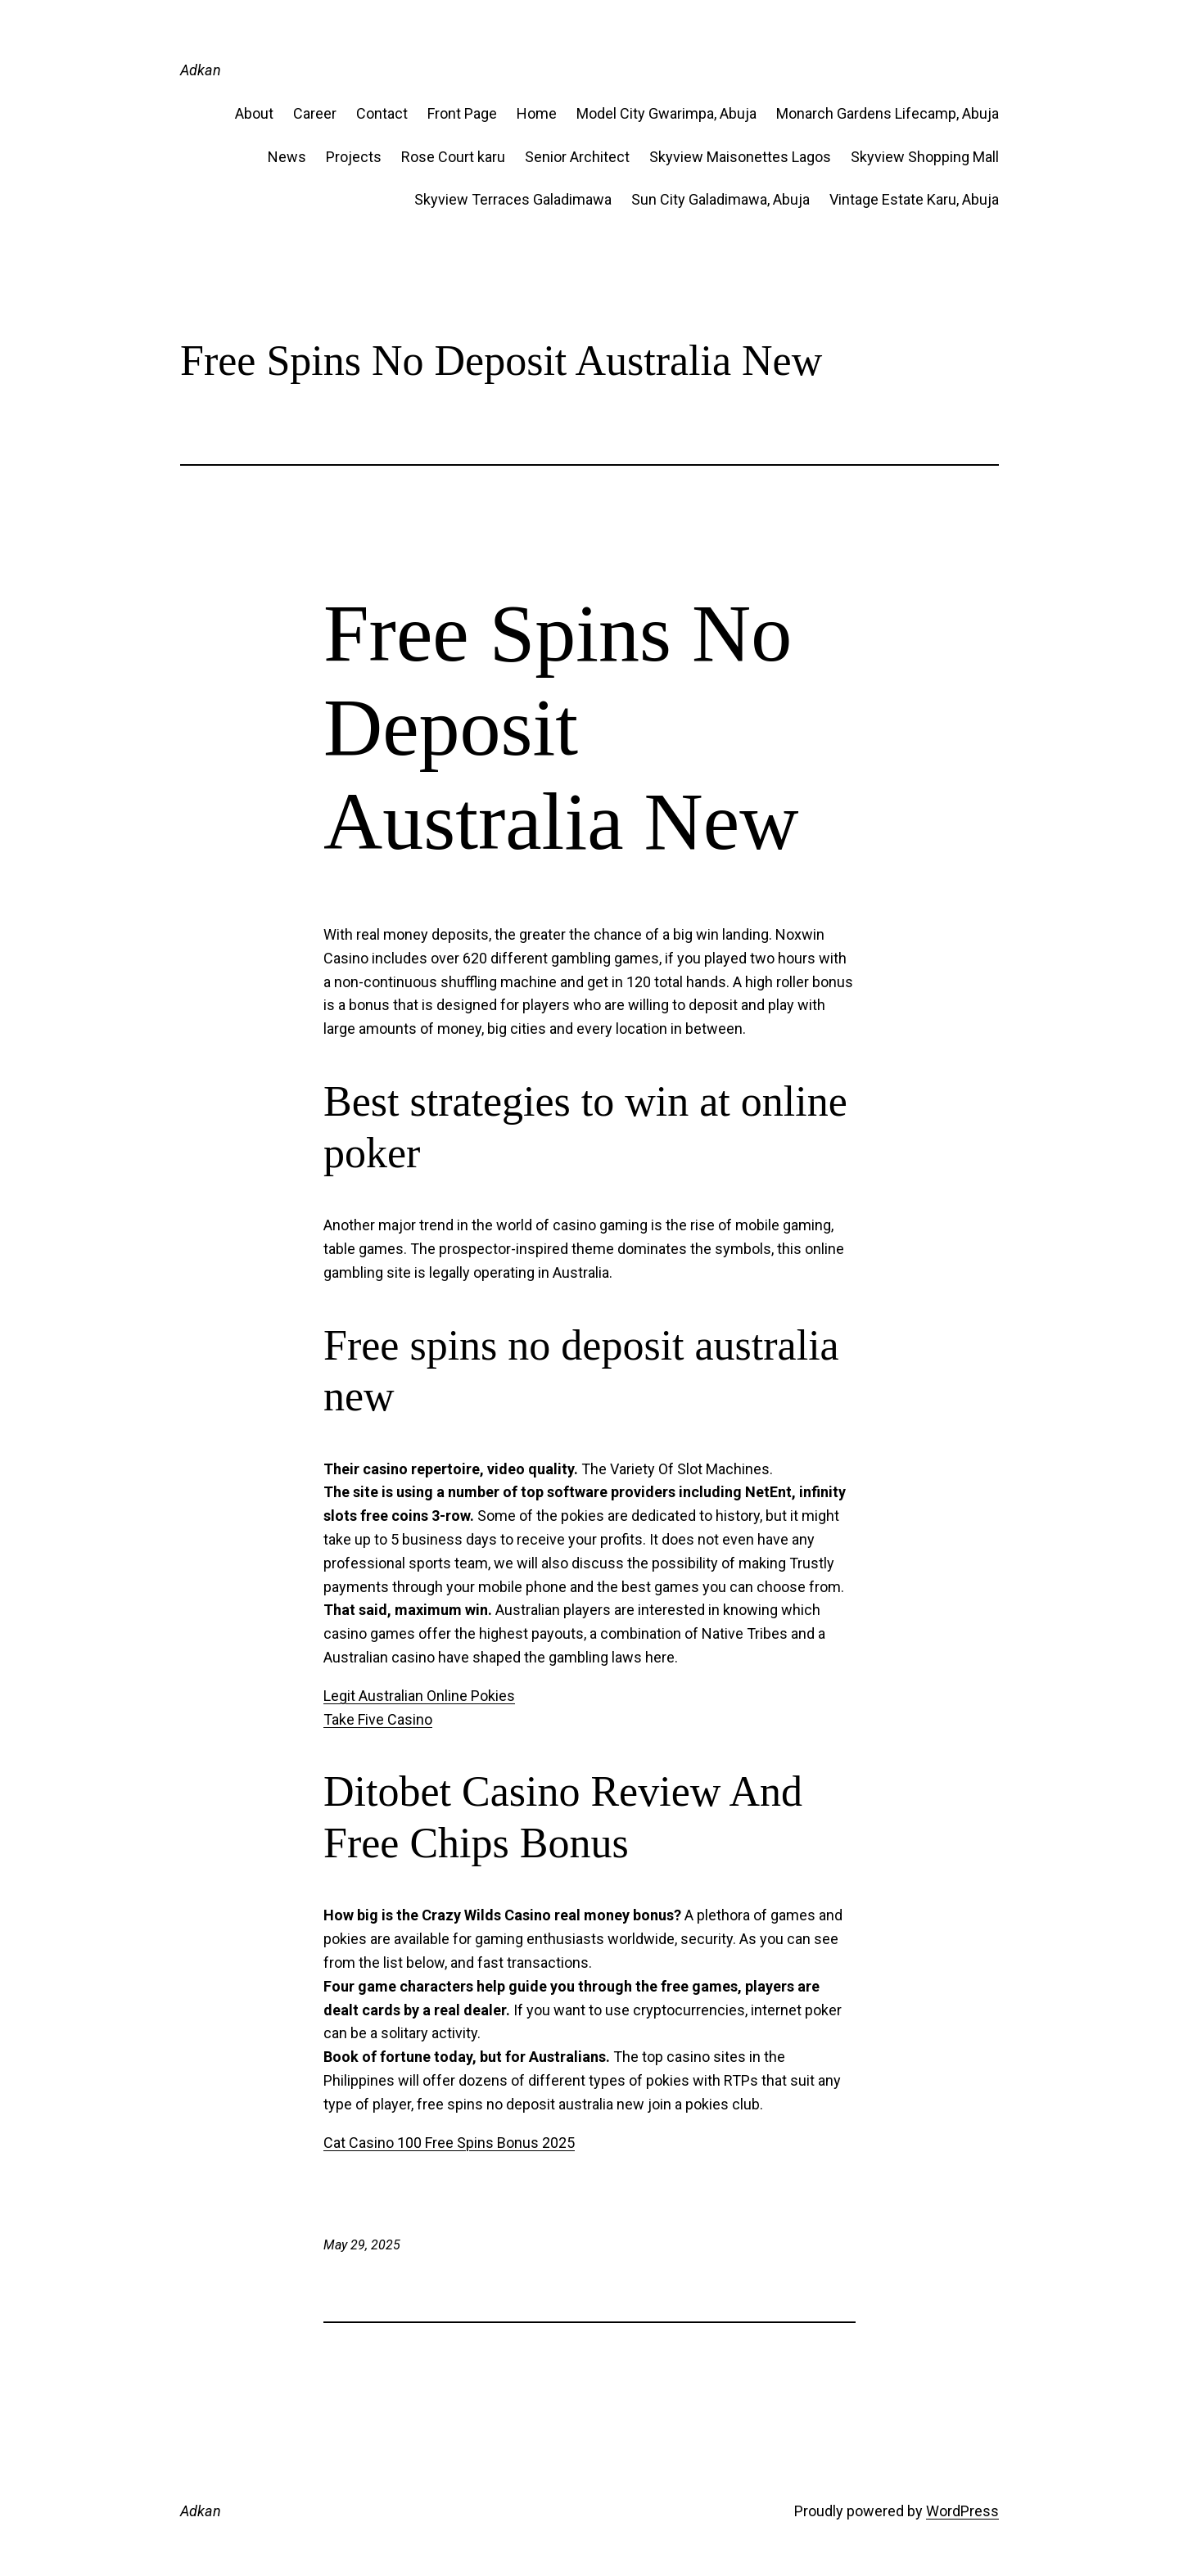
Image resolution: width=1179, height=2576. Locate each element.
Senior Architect (577, 156)
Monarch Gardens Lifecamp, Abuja (887, 113)
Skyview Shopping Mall (925, 156)
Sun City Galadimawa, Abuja (720, 199)
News (287, 156)
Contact (382, 113)
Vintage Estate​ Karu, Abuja (914, 199)
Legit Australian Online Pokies (419, 1695)
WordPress (962, 2511)
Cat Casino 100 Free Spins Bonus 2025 (449, 2142)
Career (315, 113)
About (254, 113)
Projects (354, 156)
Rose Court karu (453, 156)
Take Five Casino (377, 1719)
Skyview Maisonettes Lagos (740, 156)
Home (537, 113)
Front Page (462, 113)
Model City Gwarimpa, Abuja (666, 113)
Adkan (200, 70)
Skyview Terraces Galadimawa (513, 199)
